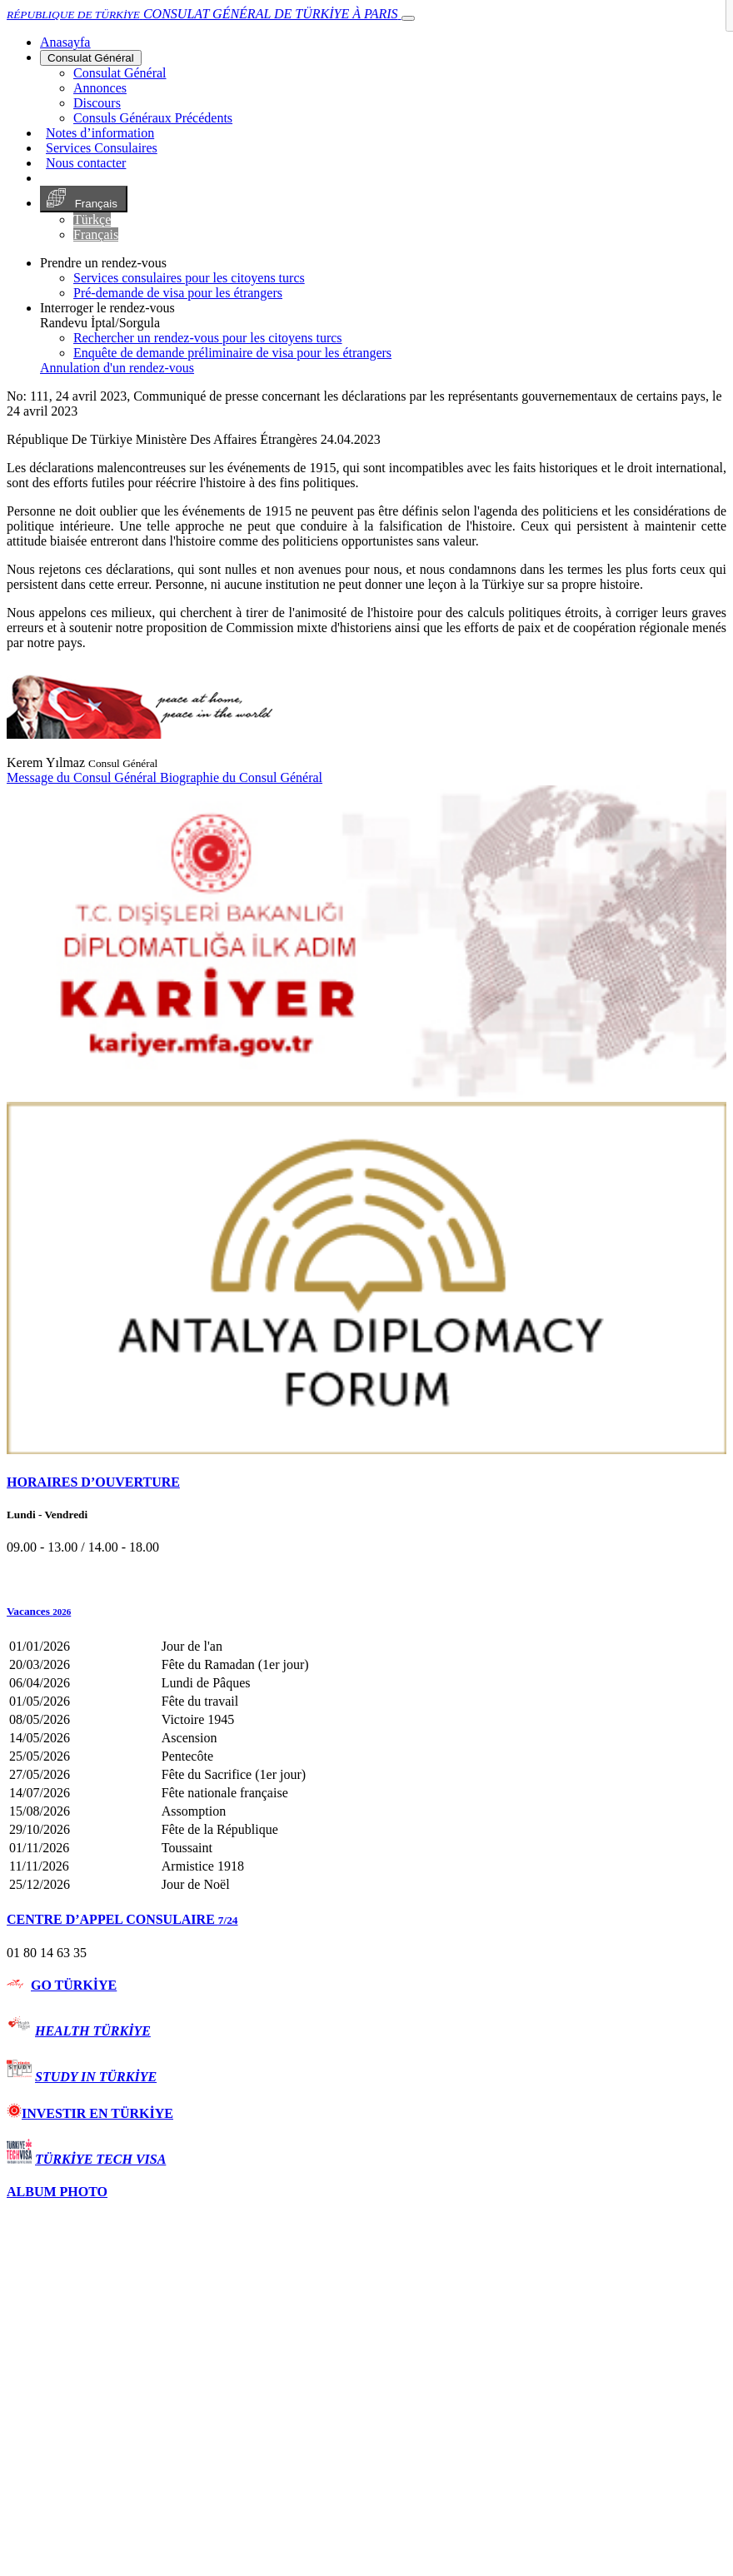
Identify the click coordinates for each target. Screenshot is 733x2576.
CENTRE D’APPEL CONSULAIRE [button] (122, 1919)
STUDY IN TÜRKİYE (96, 2077)
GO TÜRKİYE (74, 1985)
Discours (97, 103)
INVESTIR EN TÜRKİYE (90, 2113)
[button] (366, 1611)
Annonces (100, 88)
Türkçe (92, 219)
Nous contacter (86, 163)
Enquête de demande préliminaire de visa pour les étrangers (232, 353)
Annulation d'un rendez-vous (117, 368)
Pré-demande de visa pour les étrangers (177, 293)
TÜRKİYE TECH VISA (100, 2159)
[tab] (366, 1482)
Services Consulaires (101, 148)
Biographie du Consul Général (241, 777)
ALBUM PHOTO (57, 2192)
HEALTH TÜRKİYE (93, 2031)
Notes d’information (100, 133)
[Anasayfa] (65, 42)
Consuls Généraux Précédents (152, 118)
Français (84, 199)
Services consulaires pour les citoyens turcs (189, 278)
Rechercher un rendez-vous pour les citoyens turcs (207, 338)
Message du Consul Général (83, 777)
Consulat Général (90, 58)
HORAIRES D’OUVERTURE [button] (93, 1482)
